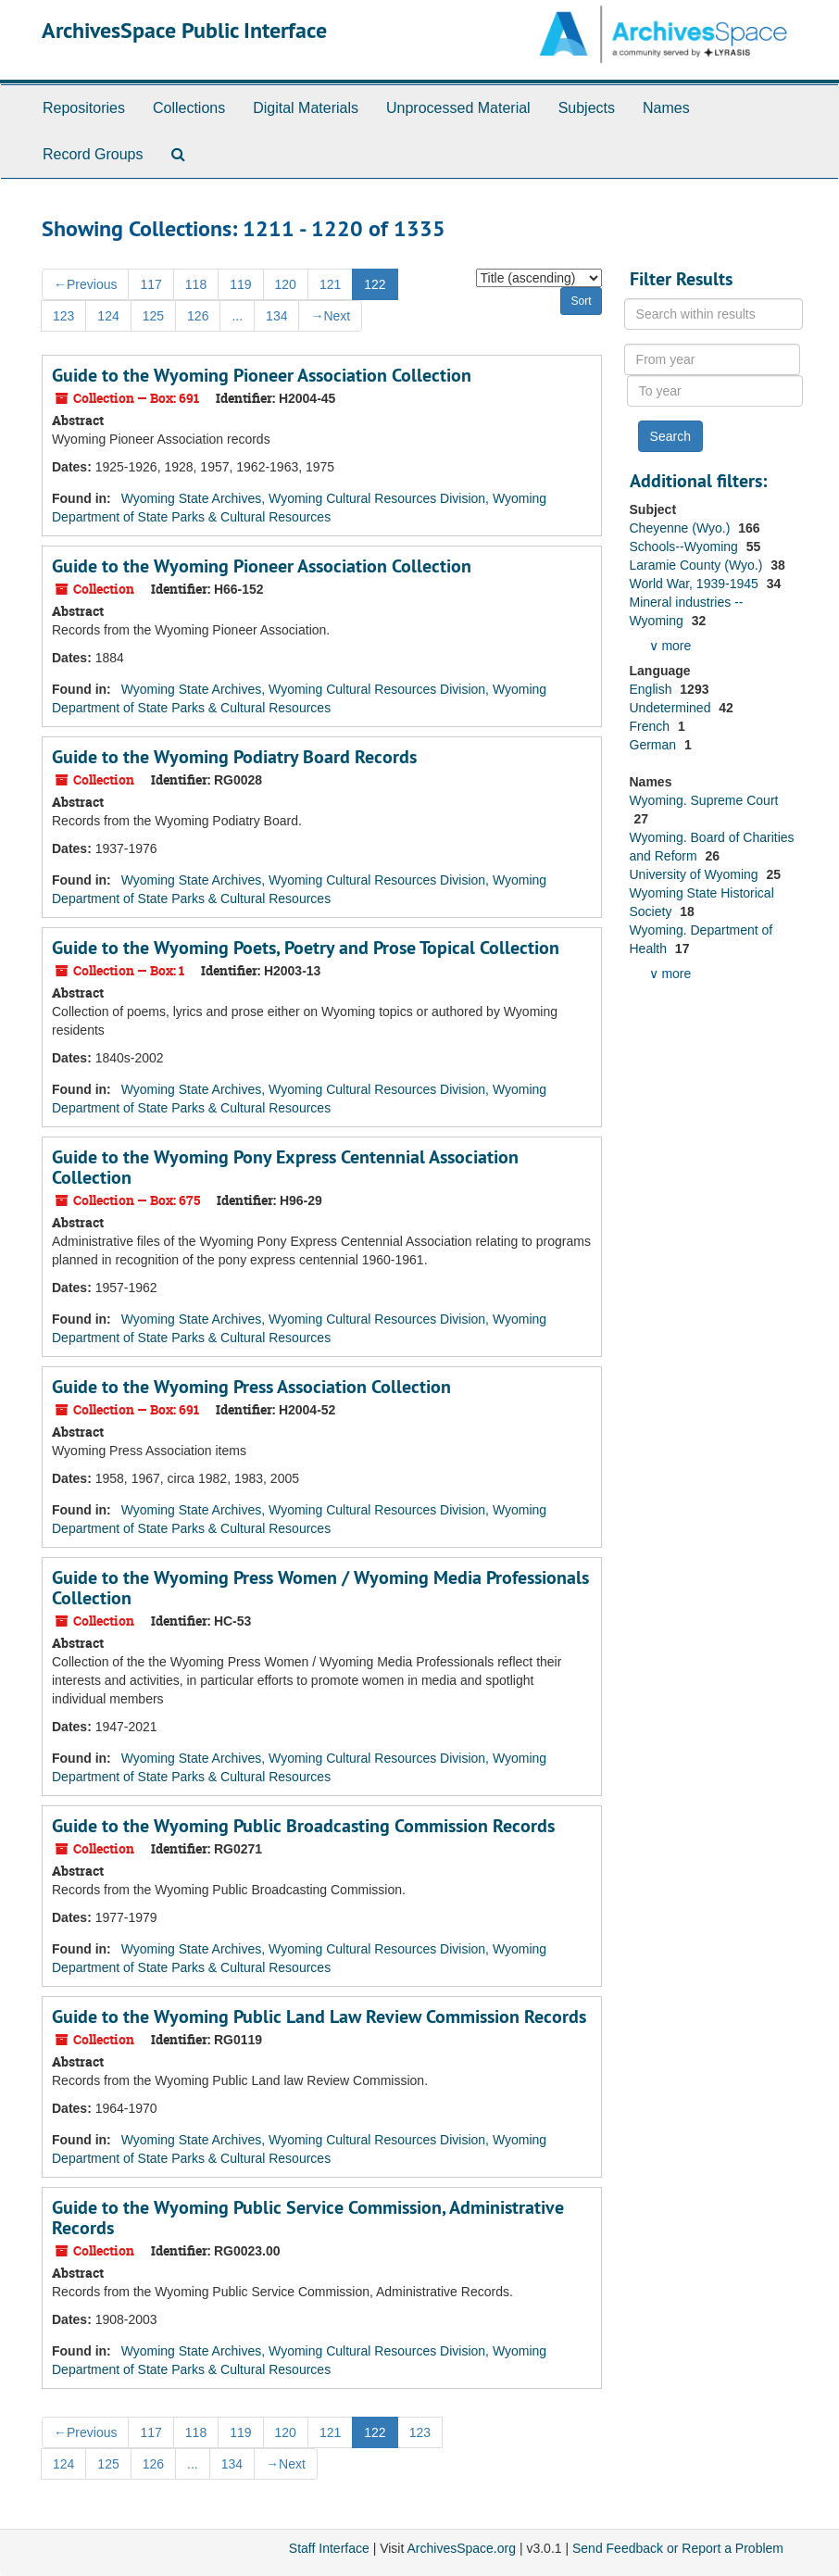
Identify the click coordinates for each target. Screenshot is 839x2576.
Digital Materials (305, 108)
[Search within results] (713, 314)
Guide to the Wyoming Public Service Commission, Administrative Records (308, 2217)
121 (330, 284)
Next (330, 315)
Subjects (586, 108)
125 (153, 315)
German (655, 744)
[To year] (715, 391)
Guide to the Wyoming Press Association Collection (251, 1387)
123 (63, 315)
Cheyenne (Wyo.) (682, 528)
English (653, 689)
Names (666, 108)
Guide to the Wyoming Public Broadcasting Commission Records (303, 1826)
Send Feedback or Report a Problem (677, 2548)
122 (374, 284)
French (651, 726)
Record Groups (93, 154)
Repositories (84, 108)
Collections (189, 108)
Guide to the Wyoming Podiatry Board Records (234, 757)
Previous (85, 284)
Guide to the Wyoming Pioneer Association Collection (261, 375)
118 (196, 284)
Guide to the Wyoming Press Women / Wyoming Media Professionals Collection (320, 1587)
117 (150, 284)
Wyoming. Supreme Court (704, 800)
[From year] (712, 359)
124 (108, 315)
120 (285, 284)
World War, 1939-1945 (696, 583)
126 (197, 315)
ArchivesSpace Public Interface (184, 30)
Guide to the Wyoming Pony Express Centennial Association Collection (285, 1167)
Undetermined (672, 707)
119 (240, 284)
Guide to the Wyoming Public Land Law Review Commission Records (319, 2016)
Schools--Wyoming (686, 546)
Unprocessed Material (458, 108)
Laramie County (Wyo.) (698, 565)
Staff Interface (329, 2548)
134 (276, 315)
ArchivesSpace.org (461, 2548)
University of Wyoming (696, 874)
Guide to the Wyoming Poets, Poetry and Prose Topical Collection (305, 948)
